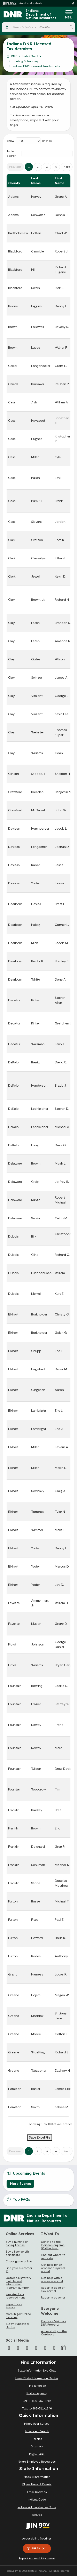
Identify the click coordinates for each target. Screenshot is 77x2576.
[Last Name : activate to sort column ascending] (41, 180)
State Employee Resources (37, 2461)
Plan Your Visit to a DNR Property (53, 2322)
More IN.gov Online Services (18, 2315)
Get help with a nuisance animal (52, 2279)
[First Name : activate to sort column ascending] (63, 180)
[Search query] (39, 27)
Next (66, 167)
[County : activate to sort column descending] (18, 180)
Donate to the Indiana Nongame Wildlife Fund (53, 2245)
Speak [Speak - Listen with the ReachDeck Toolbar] (36, 2548)
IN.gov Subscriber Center (17, 2325)
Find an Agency (36, 2393)
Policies (37, 2439)
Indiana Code (37, 2499)
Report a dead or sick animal (53, 2289)
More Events (20, 2184)
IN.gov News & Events (37, 2484)
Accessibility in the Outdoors (54, 2332)
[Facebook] (9, 2348)
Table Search (39, 154)
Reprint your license (14, 2305)
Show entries (29, 140)
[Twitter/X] (18, 2348)
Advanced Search (37, 2431)
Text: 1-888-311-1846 (37, 2408)
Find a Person (37, 2386)
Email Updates (37, 2492)
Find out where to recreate (53, 2256)
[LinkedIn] (45, 2348)
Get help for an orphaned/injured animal (53, 2268)
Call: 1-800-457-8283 (37, 2401)
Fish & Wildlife (32, 56)
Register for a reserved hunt (15, 2295)
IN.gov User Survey (36, 2423)
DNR (14, 56)
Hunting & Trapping (25, 61)
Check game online (19, 2261)
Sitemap (37, 2446)
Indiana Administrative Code (37, 2507)
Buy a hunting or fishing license (17, 2243)
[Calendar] (63, 2348)
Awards (37, 2515)
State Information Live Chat (37, 2370)
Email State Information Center (36, 2378)
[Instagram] (27, 2348)
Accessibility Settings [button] (37, 2538)
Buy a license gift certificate (17, 2253)
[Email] (54, 2348)
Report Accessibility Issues (37, 2558)
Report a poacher (53, 2297)
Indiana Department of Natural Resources (41, 14)
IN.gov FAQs (37, 2454)
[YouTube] (36, 2348)
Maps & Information (37, 2477)
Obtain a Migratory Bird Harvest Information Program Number (18, 2282)
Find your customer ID (19, 2269)
